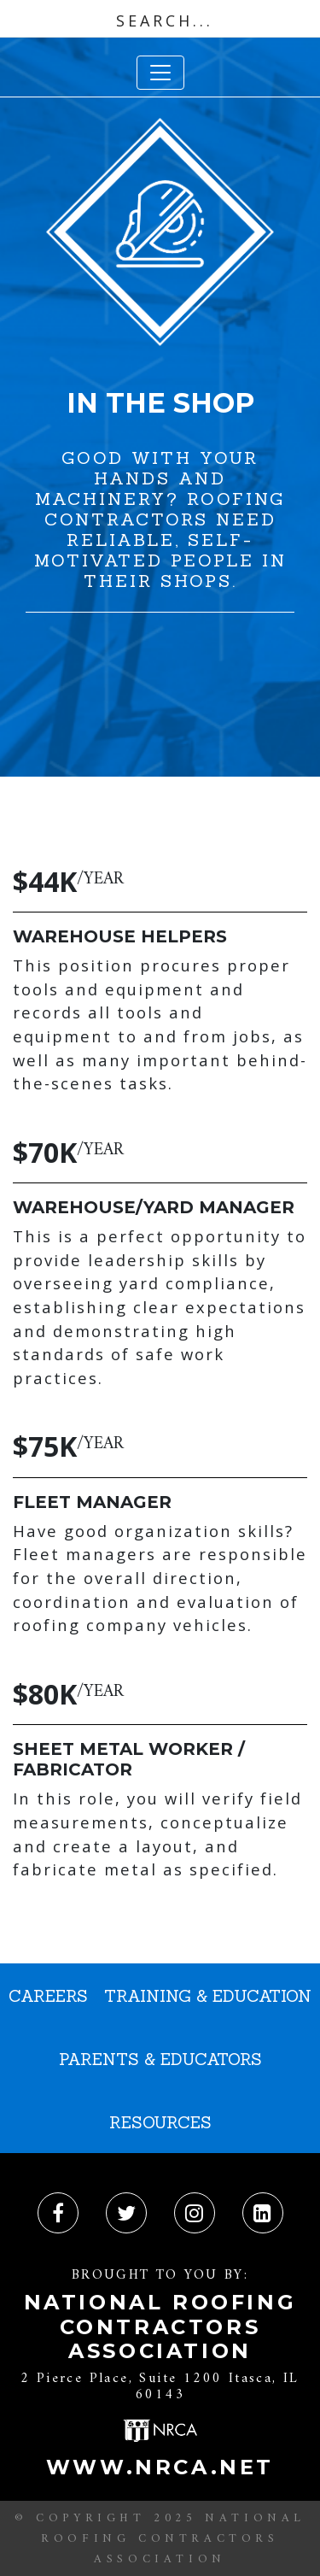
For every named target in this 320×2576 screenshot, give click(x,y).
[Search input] (164, 20)
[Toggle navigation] (160, 73)
